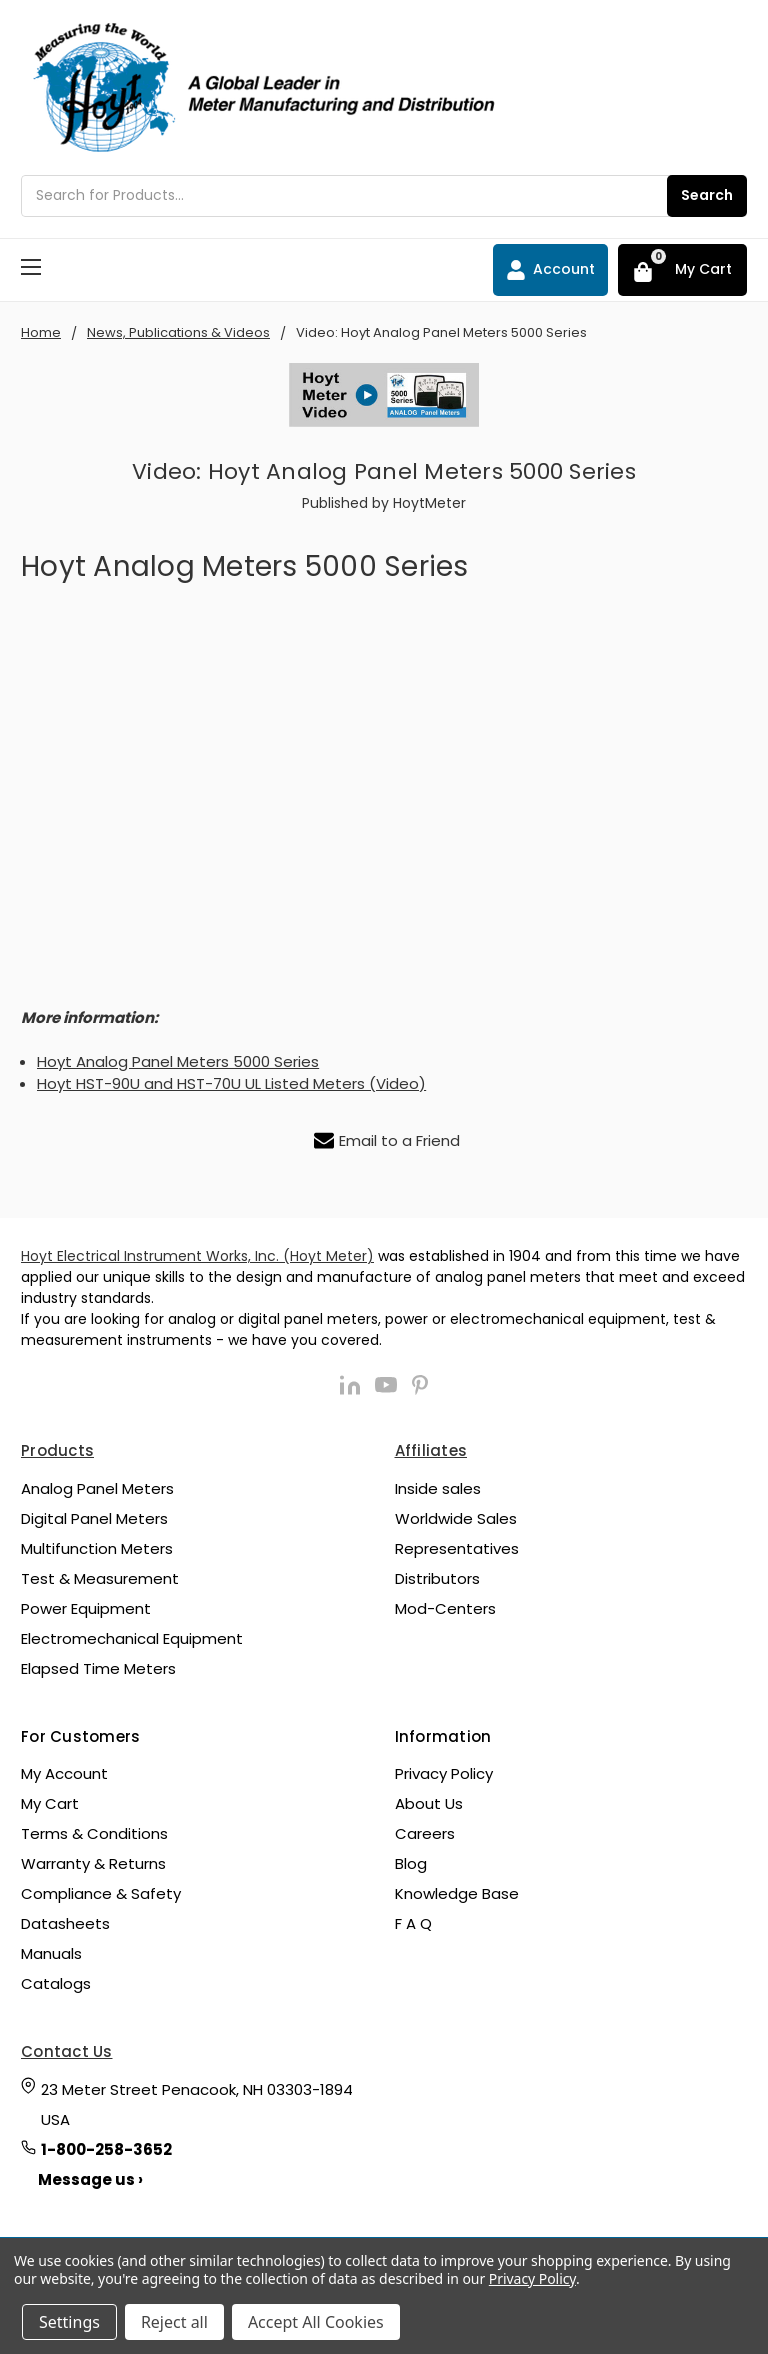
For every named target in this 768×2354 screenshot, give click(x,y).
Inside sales (438, 1488)
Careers (425, 1833)
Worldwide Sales (456, 1518)
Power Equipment (86, 1608)
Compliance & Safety (101, 1893)
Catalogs (56, 1983)
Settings (69, 2322)
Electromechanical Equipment (132, 1638)
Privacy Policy (444, 1773)
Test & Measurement (100, 1578)
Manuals (51, 1953)
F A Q (413, 1923)
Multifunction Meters (97, 1548)
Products (57, 1450)
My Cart (50, 1803)
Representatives (457, 1548)
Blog (411, 1863)
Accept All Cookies (316, 2322)
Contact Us (67, 2051)
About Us (429, 1803)
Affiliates (431, 1450)
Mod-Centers (445, 1608)
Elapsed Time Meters (98, 1668)
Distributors (437, 1578)
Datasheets (65, 1923)
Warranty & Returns (93, 1863)
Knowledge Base (457, 1893)
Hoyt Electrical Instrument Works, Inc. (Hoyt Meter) (197, 1256)
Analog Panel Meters (97, 1488)
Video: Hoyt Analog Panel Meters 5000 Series (384, 471)
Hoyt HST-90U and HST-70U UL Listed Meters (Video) (231, 1083)
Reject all (174, 2322)
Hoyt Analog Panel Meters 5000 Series (178, 1061)
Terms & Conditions (94, 1833)
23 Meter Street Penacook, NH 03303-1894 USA (197, 2104)
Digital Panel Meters (94, 1518)
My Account (64, 1773)
